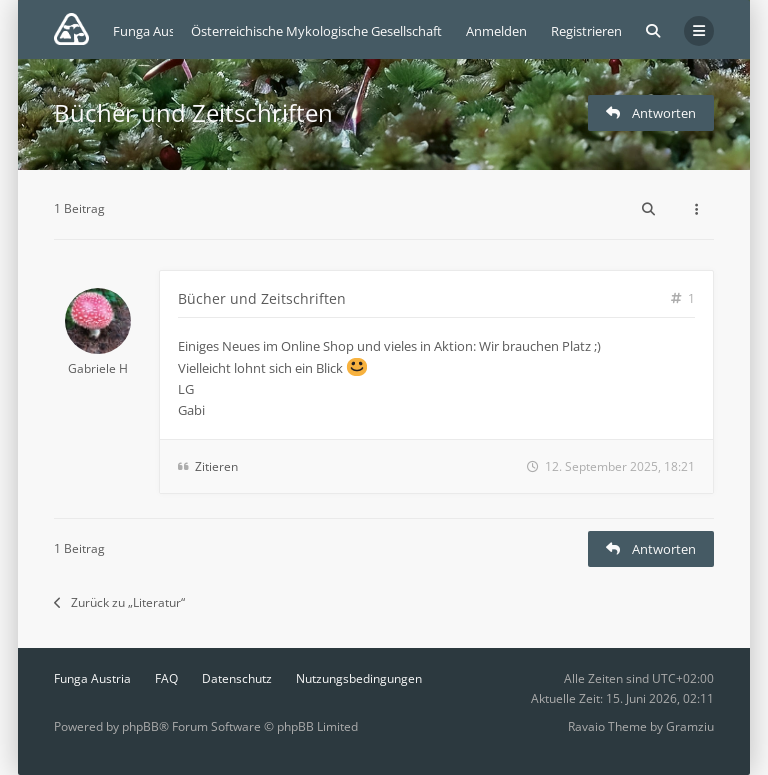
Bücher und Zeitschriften (193, 112)
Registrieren (586, 31)
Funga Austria (92, 678)
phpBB (140, 726)
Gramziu (690, 726)
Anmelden (496, 31)
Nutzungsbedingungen (359, 678)
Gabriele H (98, 368)
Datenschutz (237, 678)
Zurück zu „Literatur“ (119, 602)
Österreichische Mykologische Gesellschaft (316, 31)
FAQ (166, 678)
